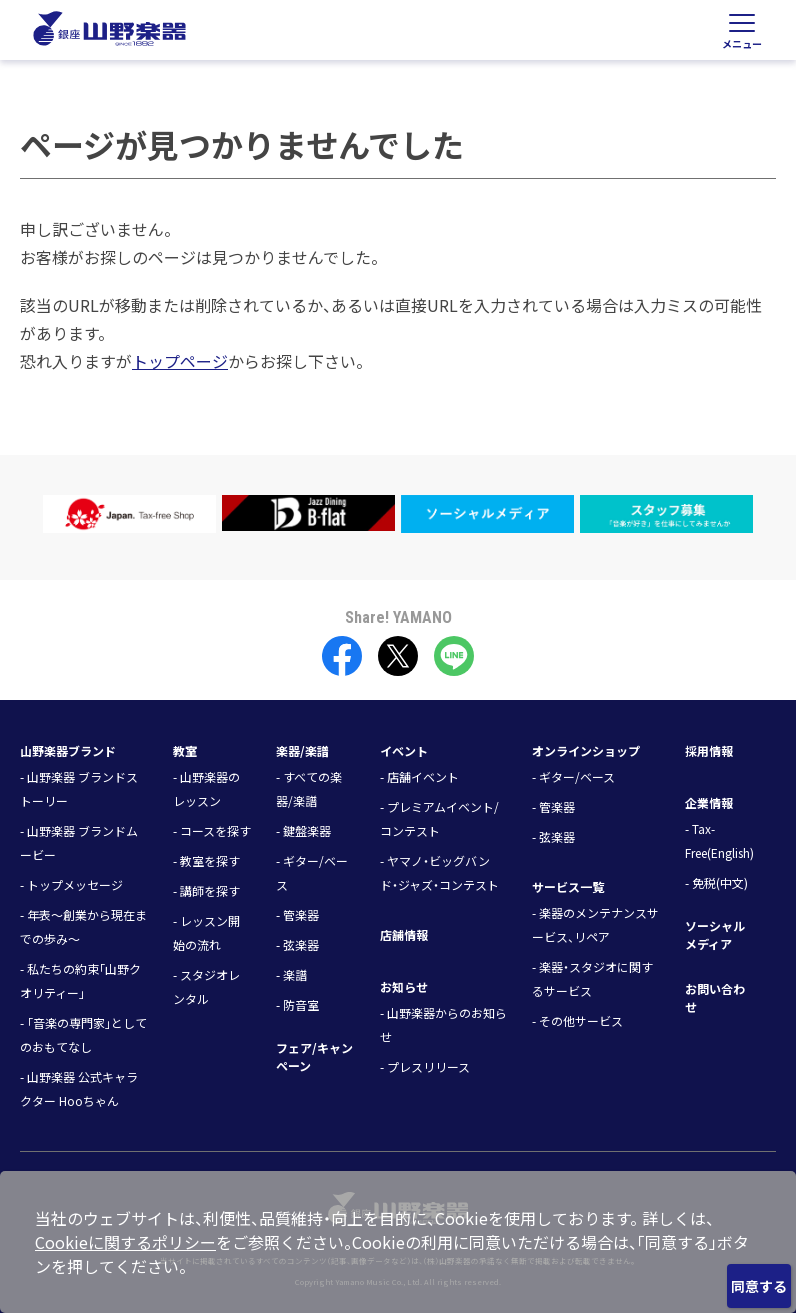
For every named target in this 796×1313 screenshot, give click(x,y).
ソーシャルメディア (715, 934)
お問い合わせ (715, 997)
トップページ (180, 361)
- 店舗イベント (419, 776)
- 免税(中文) (716, 882)
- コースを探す (212, 830)
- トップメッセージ (71, 884)
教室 (185, 750)
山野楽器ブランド (68, 750)
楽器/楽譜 (302, 750)
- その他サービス (577, 1020)
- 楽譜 (291, 974)
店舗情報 (404, 934)
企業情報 (709, 802)
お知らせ (404, 986)
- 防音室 (297, 1004)
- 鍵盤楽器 (303, 830)
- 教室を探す (206, 860)
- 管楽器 (297, 914)
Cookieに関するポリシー (125, 1242)
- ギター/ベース (573, 776)
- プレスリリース (425, 1066)
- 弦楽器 (297, 944)
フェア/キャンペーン (314, 1056)
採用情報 (709, 750)
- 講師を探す (206, 890)
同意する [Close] (759, 1286)
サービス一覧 (568, 886)
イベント (404, 750)
